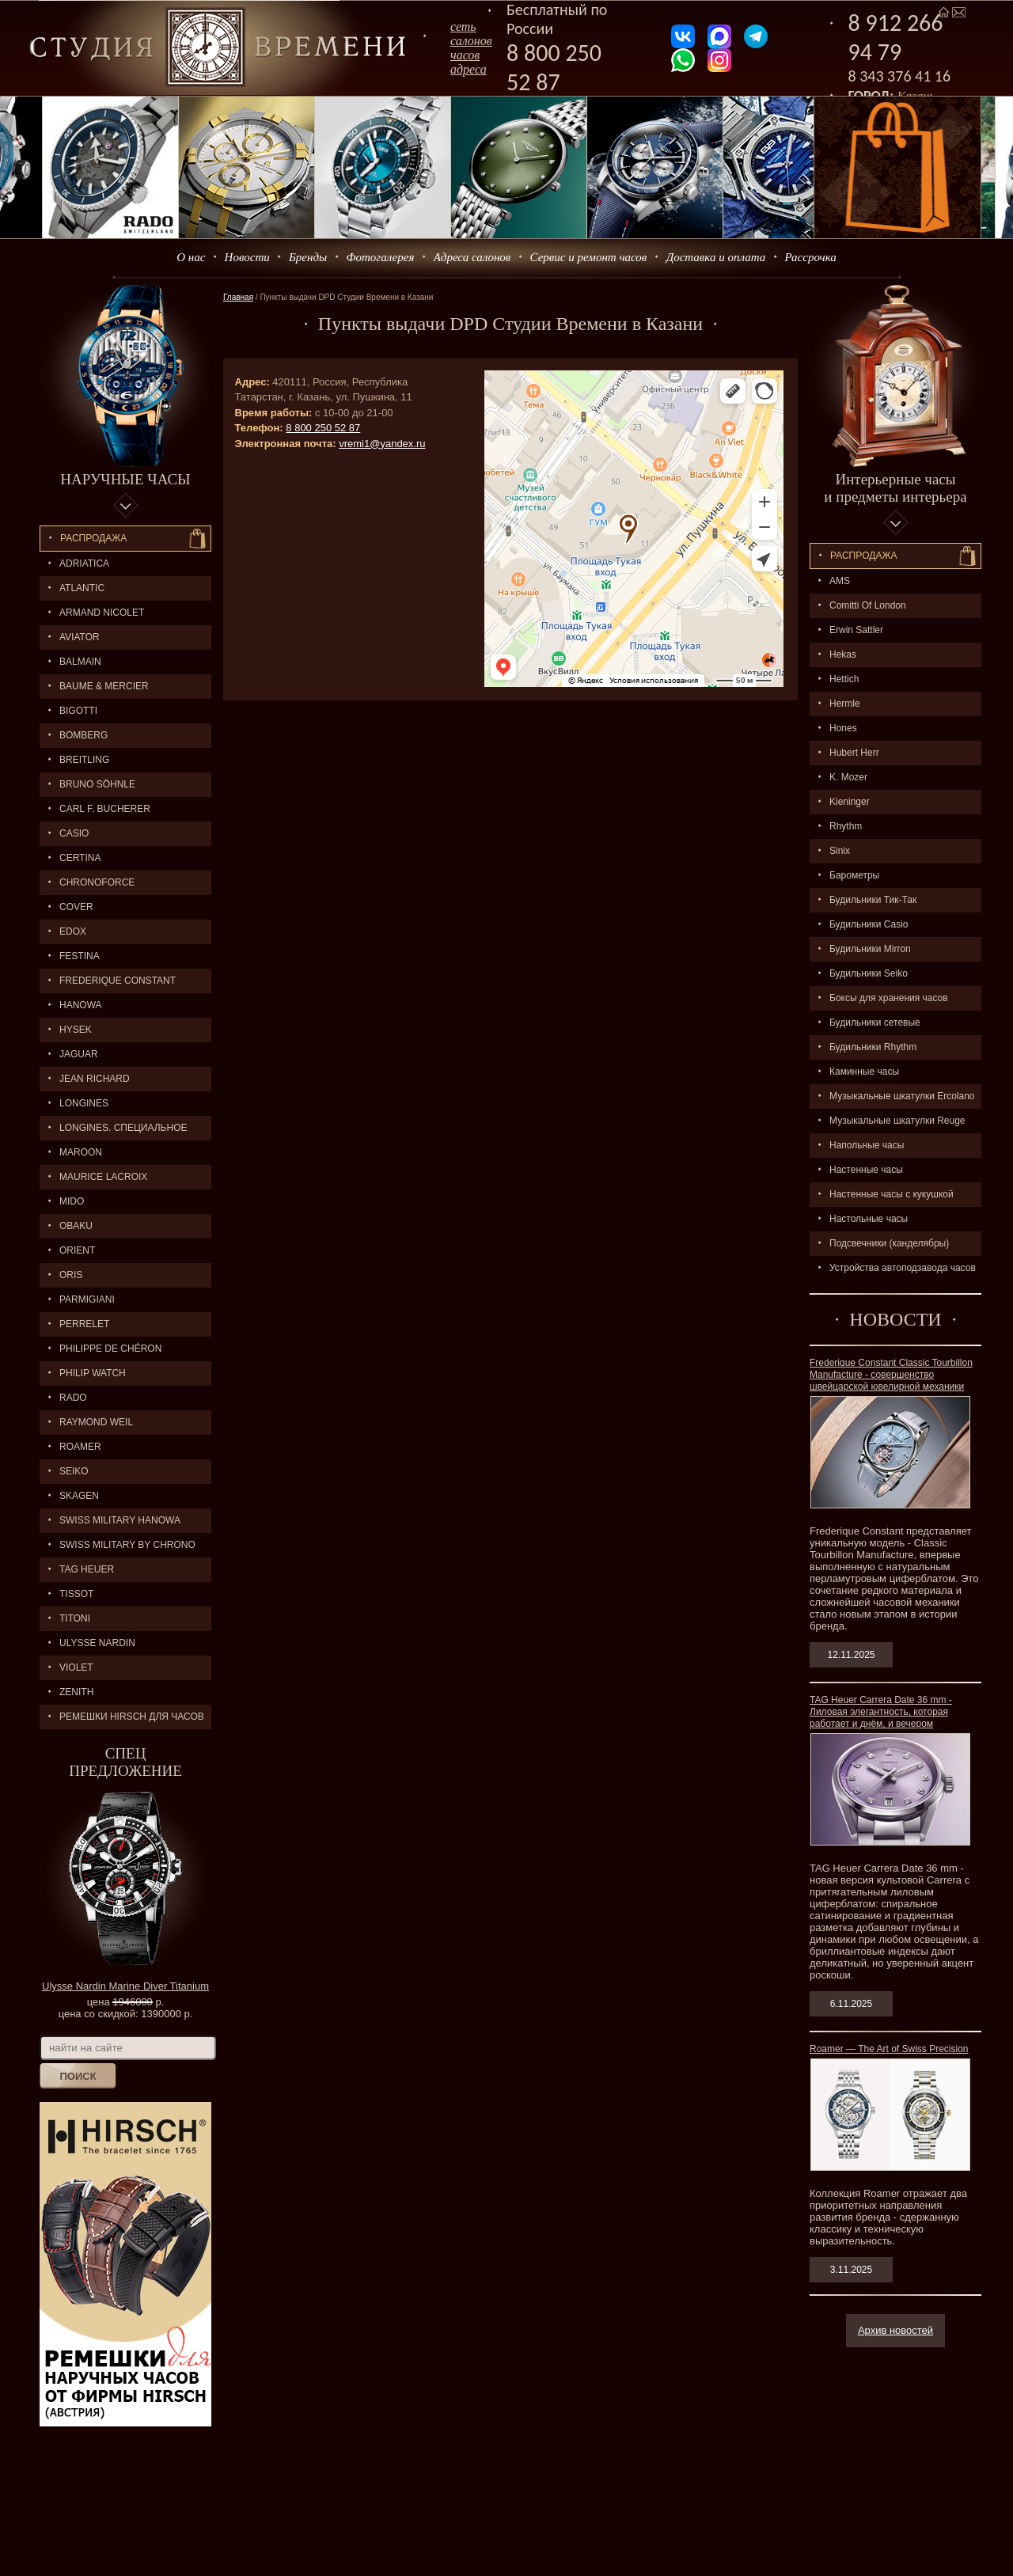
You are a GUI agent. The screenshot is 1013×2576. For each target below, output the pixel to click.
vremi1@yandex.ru (382, 444)
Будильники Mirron (870, 948)
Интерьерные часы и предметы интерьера (895, 488)
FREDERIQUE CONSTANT (117, 980)
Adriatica (84, 563)
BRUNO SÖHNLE (97, 784)
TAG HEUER (86, 1569)
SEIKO (74, 1471)
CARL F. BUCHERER (104, 808)
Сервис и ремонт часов (588, 257)
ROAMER (80, 1446)
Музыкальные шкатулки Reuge (897, 1120)
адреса (468, 69)
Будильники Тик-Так (872, 899)
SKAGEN (79, 1495)
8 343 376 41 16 (899, 75)
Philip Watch (92, 1373)
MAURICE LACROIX (103, 1176)
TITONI (74, 1618)
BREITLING (84, 759)
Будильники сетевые (874, 1022)
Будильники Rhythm (872, 1047)
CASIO (74, 833)
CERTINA (80, 857)
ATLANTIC (81, 588)
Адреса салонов (472, 257)
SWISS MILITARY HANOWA (119, 1520)
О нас (190, 257)
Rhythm (845, 826)
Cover (76, 906)
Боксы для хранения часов (888, 997)
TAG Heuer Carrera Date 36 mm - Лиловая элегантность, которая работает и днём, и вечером (881, 1711)
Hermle (844, 703)
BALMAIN (80, 661)
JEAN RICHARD (94, 1078)
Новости (247, 257)
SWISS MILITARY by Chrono (127, 1544)
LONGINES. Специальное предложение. (114, 1131)
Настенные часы (866, 1169)
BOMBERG (83, 735)
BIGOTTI (78, 710)
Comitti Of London (867, 605)
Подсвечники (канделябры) (889, 1243)
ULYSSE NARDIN (97, 1642)
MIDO (71, 1201)
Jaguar (78, 1054)
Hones (843, 728)
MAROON (80, 1152)
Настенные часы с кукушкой (891, 1194)
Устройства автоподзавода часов (902, 1267)
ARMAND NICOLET (101, 612)
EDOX (72, 931)
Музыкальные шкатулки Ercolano (902, 1096)
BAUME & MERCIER (104, 686)
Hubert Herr (854, 752)
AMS (839, 580)
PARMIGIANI (87, 1299)
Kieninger (849, 801)
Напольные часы (866, 1145)
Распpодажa (863, 555)
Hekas (842, 654)
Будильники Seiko (868, 973)
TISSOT (76, 1593)
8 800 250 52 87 (553, 67)
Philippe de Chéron (110, 1348)
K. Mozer (848, 777)
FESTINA (79, 956)
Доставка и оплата (716, 257)
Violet (76, 1667)
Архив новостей (895, 2330)
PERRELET (84, 1324)
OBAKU (76, 1225)
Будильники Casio (868, 924)
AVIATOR (79, 637)
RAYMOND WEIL (96, 1422)
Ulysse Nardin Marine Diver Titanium (125, 1986)
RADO (73, 1397)
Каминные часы (864, 1071)
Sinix (839, 850)
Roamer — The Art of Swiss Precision (889, 2048)
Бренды (308, 257)
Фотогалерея (380, 257)
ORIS (70, 1274)
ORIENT (77, 1250)
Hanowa (80, 1005)
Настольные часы (868, 1218)
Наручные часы (125, 479)
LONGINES (83, 1103)
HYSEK (75, 1029)
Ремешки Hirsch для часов (131, 1716)
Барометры (854, 875)
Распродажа (93, 538)
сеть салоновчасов (471, 41)
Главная (238, 297)
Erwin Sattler (856, 629)
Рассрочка (811, 257)
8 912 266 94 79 (895, 37)
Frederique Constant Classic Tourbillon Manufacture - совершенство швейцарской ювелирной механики (891, 1374)
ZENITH (76, 1692)
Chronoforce (97, 882)
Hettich (844, 679)
